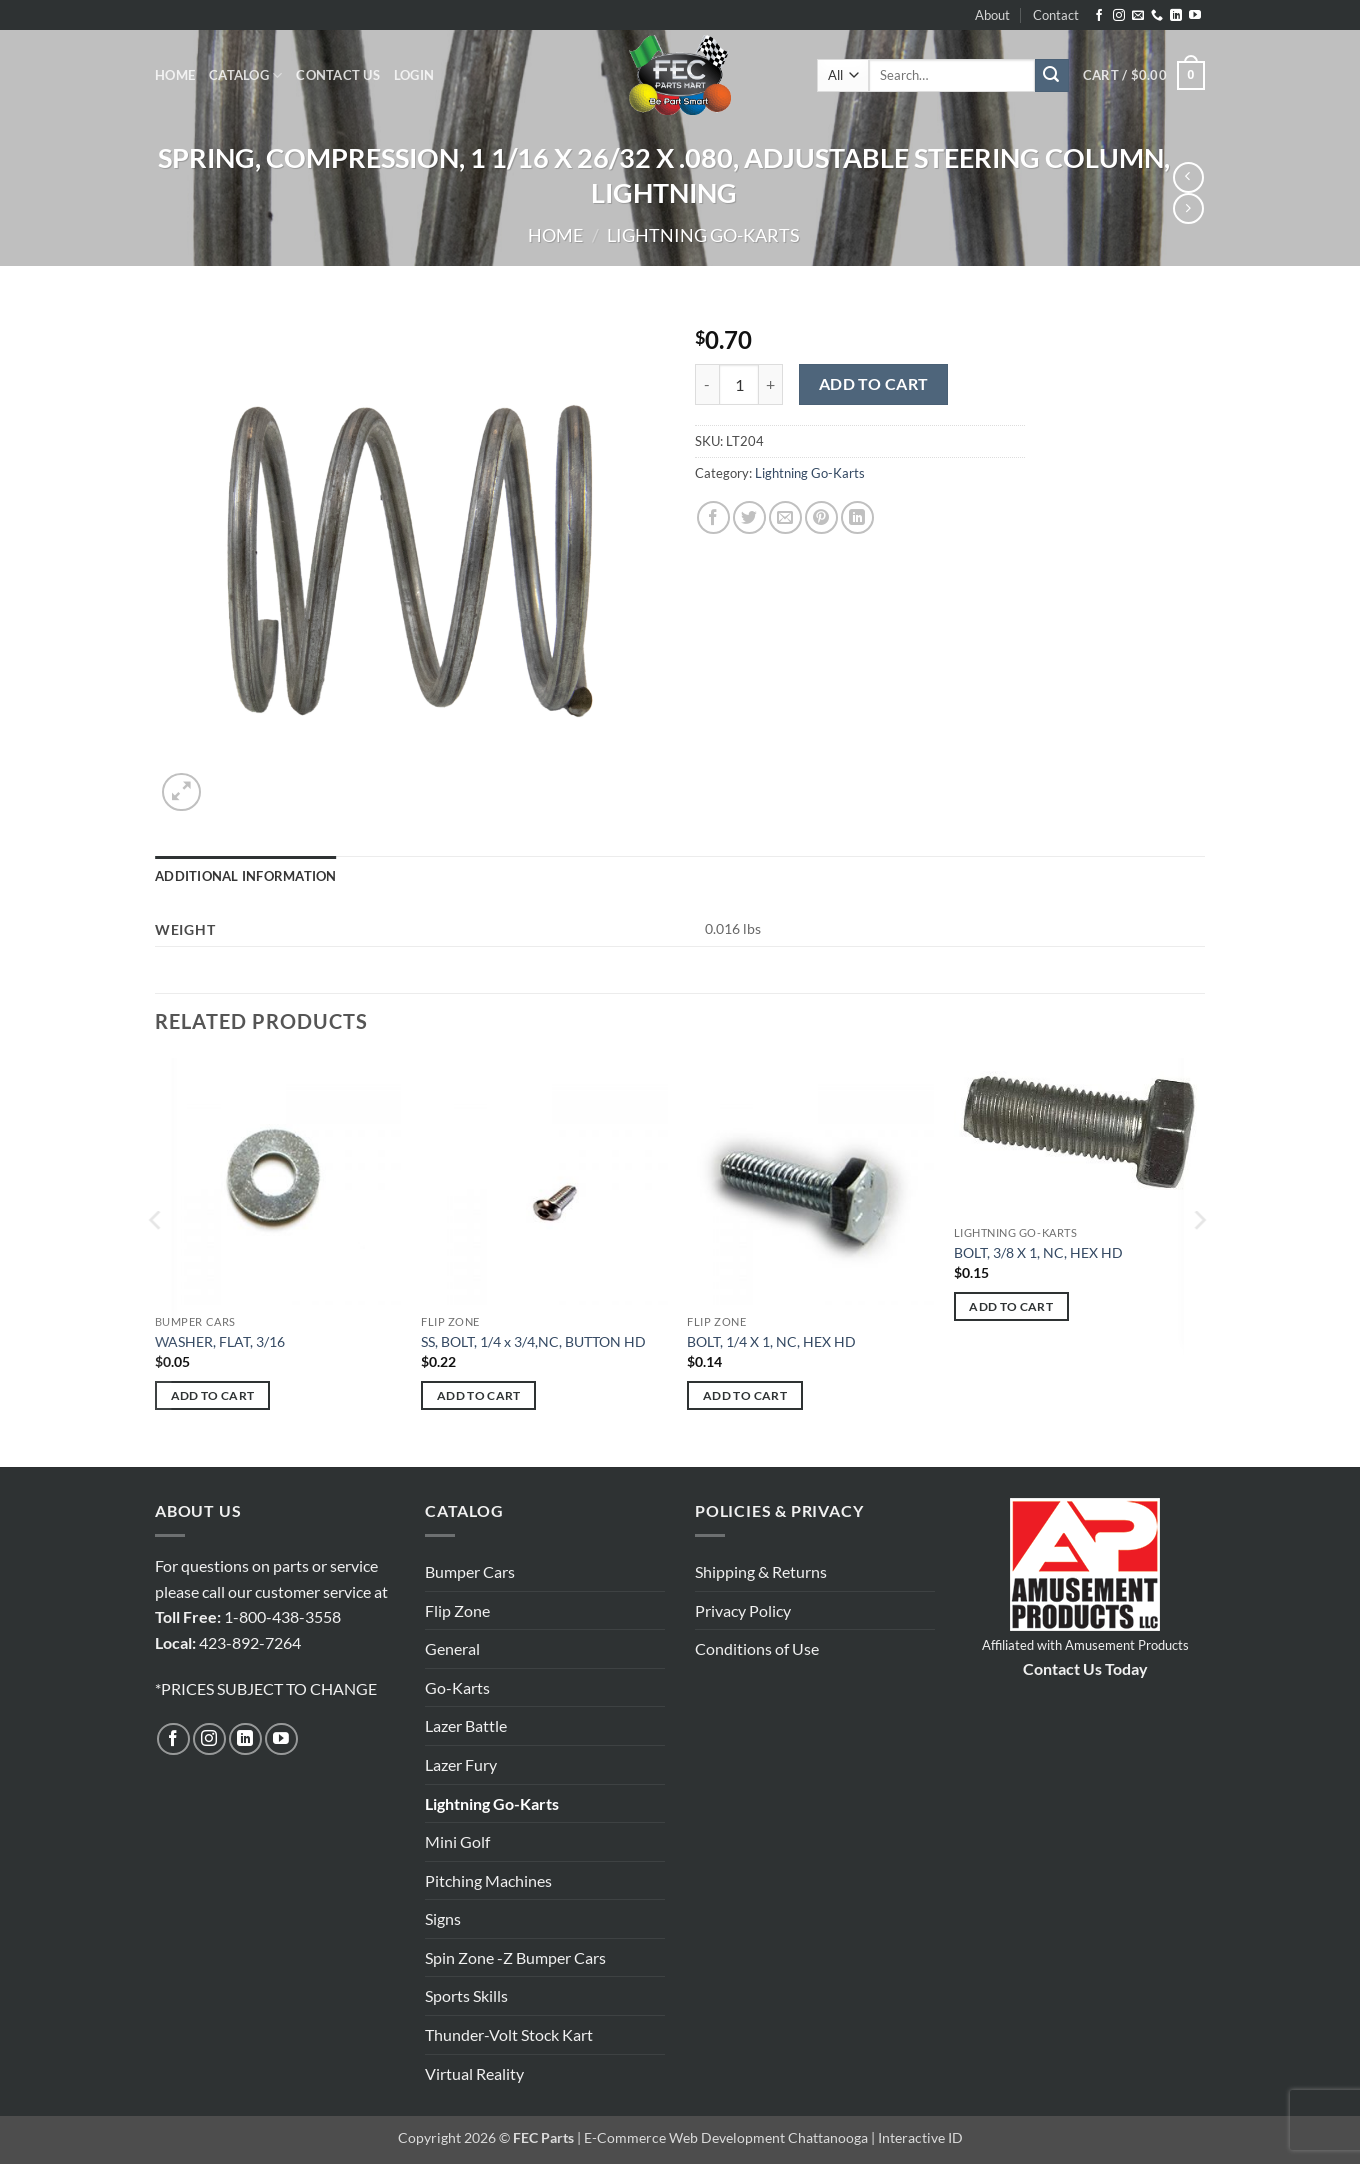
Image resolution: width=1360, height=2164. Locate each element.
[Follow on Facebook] (1099, 16)
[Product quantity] (739, 384)
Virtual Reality (474, 2073)
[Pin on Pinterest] (821, 517)
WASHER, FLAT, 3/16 (220, 1341)
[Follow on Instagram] (1119, 16)
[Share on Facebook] (713, 517)
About (992, 15)
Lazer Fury (461, 1764)
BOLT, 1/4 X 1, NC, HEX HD (771, 1341)
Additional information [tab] (246, 876)
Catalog (245, 75)
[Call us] (1157, 16)
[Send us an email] (1138, 16)
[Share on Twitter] (749, 517)
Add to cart (874, 384)
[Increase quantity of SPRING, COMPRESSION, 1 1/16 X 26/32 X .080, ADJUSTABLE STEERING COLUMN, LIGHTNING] (771, 384)
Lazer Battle (466, 1725)
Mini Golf (457, 1841)
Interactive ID (920, 2137)
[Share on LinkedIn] (857, 517)
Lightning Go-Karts (703, 235)
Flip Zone (457, 1610)
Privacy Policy (743, 1610)
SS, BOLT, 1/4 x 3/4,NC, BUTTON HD (533, 1341)
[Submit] (1052, 76)
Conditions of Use (757, 1648)
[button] (414, 75)
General (452, 1648)
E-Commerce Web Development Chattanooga (726, 2137)
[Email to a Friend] (785, 517)
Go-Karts (457, 1687)
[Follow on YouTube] (1195, 16)
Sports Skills (466, 1995)
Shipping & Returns (761, 1571)
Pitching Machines (488, 1880)
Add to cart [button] (213, 1395)
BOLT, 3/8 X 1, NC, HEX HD (1038, 1252)
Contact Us (338, 75)
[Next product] (1188, 177)
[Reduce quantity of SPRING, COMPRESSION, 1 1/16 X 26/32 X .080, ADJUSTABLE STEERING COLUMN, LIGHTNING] (707, 384)
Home (175, 75)
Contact (1056, 15)
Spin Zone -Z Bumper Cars (515, 1957)
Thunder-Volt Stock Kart (509, 2034)
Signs (443, 1918)
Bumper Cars (470, 1571)
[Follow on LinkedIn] (1176, 16)
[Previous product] (1188, 208)
